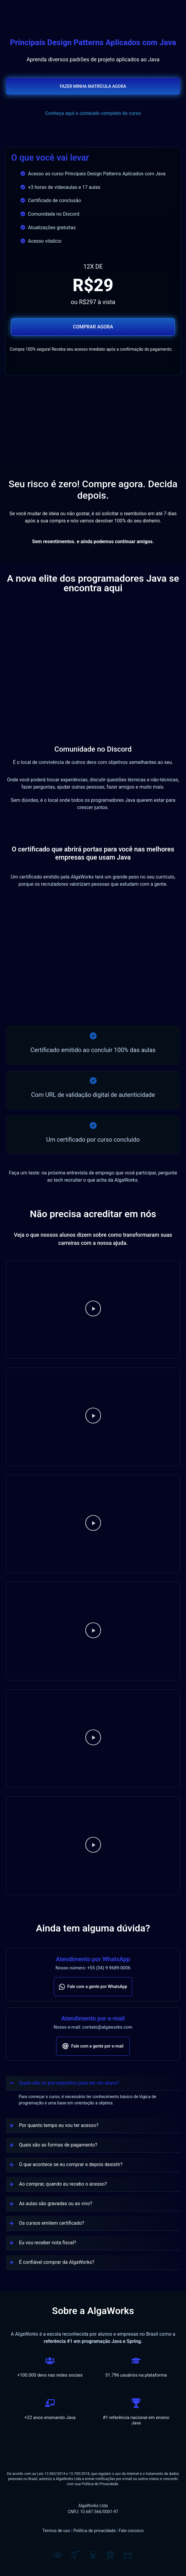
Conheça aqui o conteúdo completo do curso (93, 113)
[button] (93, 1309)
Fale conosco (131, 2530)
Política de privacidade (94, 2530)
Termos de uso (56, 2530)
